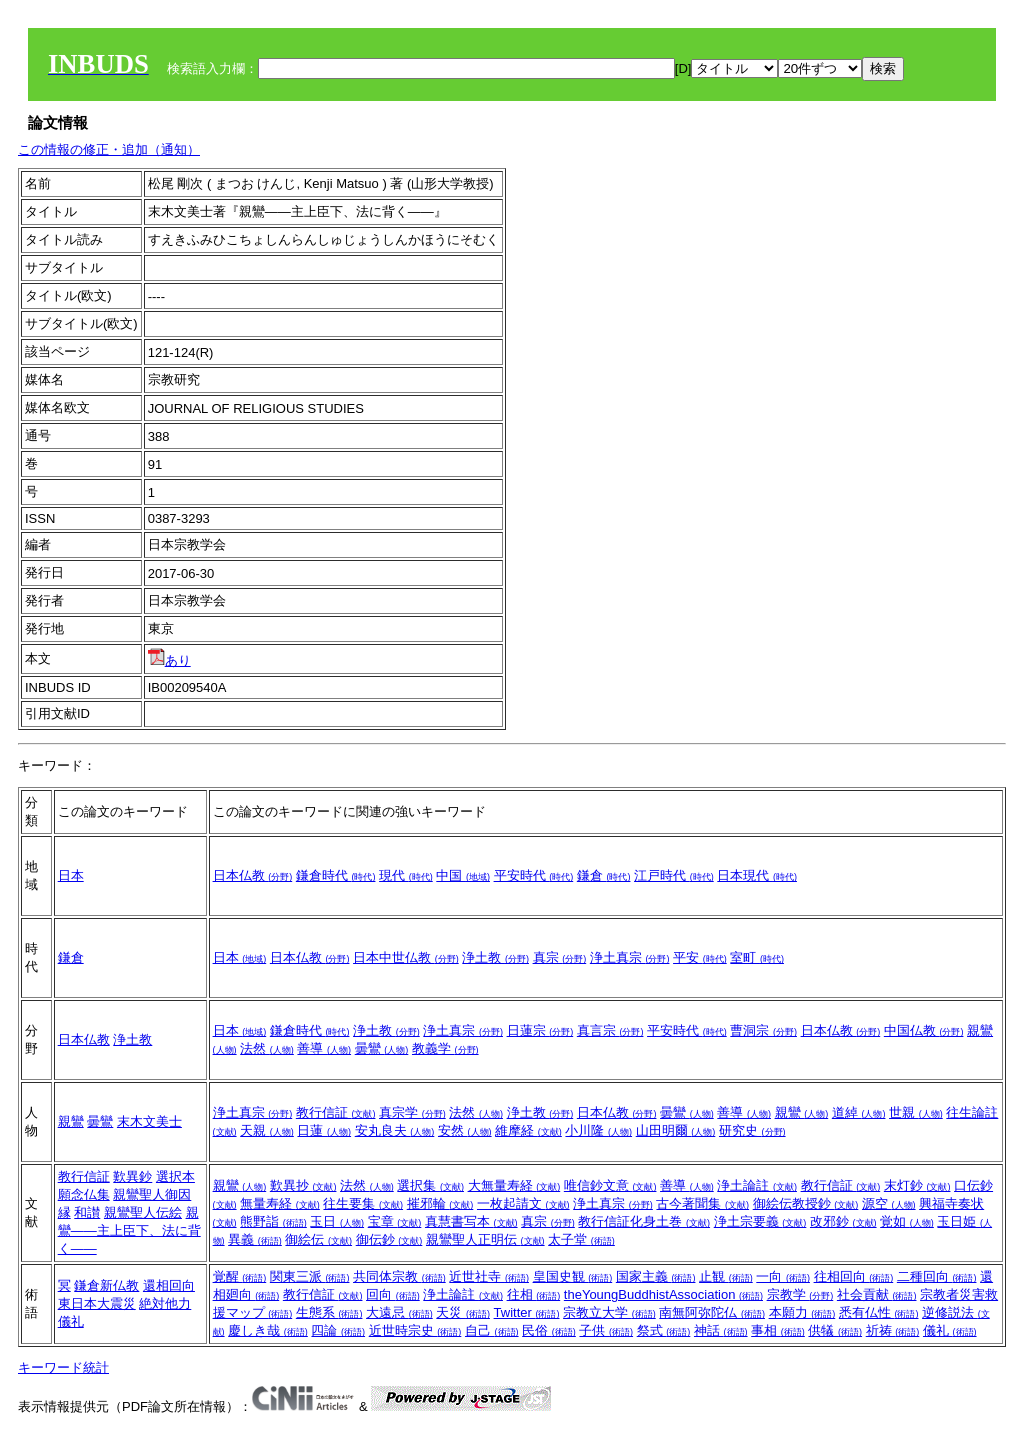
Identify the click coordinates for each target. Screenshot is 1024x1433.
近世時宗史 (415, 1330)
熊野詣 (273, 1221)
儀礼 (71, 1321)
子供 (606, 1330)
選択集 (430, 1185)
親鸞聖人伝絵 (143, 1212)
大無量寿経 (514, 1185)
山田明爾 (676, 1130)
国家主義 (656, 1276)
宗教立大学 (609, 1312)
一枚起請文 (523, 1203)
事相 (778, 1330)
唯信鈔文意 (610, 1185)
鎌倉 (604, 875)
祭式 (664, 1330)
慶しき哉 (268, 1330)
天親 (267, 1130)
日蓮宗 (540, 1030)
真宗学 (412, 1112)
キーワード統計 (63, 1367)
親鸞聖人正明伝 (485, 1239)
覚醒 (240, 1276)
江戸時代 (674, 875)
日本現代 (757, 875)
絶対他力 (165, 1303)
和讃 (87, 1212)
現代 (406, 875)
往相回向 (854, 1276)
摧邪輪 (440, 1203)
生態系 (329, 1312)
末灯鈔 (917, 1185)
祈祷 (893, 1330)
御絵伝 (318, 1239)
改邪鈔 (843, 1221)
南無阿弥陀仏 (712, 1312)
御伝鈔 (389, 1239)
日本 (71, 875)
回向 (393, 1294)
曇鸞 (382, 1048)
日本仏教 (253, 875)
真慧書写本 (471, 1221)
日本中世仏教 (406, 957)
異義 (255, 1239)
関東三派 (310, 1276)
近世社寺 (489, 1276)
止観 (726, 1276)
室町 (757, 957)
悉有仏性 (879, 1312)
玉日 (337, 1221)
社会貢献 (877, 1294)
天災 (463, 1312)
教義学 (445, 1048)
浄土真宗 (630, 957)
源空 (889, 1203)
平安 (700, 957)
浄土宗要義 (760, 1221)
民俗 (549, 1330)
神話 (721, 1330)
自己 (492, 1330)
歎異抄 (303, 1185)
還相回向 (169, 1285)
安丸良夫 (395, 1130)
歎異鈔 (132, 1176)
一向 (783, 1276)
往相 (534, 1294)
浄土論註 (757, 1185)
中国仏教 (924, 1030)
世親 (916, 1112)
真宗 (560, 957)
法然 (267, 1048)
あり (169, 660)
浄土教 (495, 957)
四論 (338, 1330)
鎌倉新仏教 (106, 1285)
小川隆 (598, 1130)
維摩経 (528, 1130)
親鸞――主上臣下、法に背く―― (129, 1230)
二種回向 (937, 1276)
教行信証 (336, 1112)
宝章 (395, 1221)
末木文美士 (149, 1121)
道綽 (859, 1112)
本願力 (802, 1312)
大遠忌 (399, 1312)
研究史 (752, 1130)
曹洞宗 (763, 1030)
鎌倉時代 (336, 875)
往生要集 (363, 1203)
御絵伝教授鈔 (806, 1203)
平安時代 (534, 875)
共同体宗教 (399, 1276)
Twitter (527, 1312)
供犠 (835, 1330)
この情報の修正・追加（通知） (109, 149)
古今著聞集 (702, 1203)
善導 (324, 1048)
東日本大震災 (97, 1303)
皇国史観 (573, 1276)
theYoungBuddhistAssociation (663, 1294)
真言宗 (610, 1030)
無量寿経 (280, 1203)
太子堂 (581, 1239)
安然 (465, 1130)
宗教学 (800, 1294)
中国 (463, 875)
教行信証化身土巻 (644, 1221)
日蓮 (324, 1130)
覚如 (907, 1221)
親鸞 (71, 1121)
